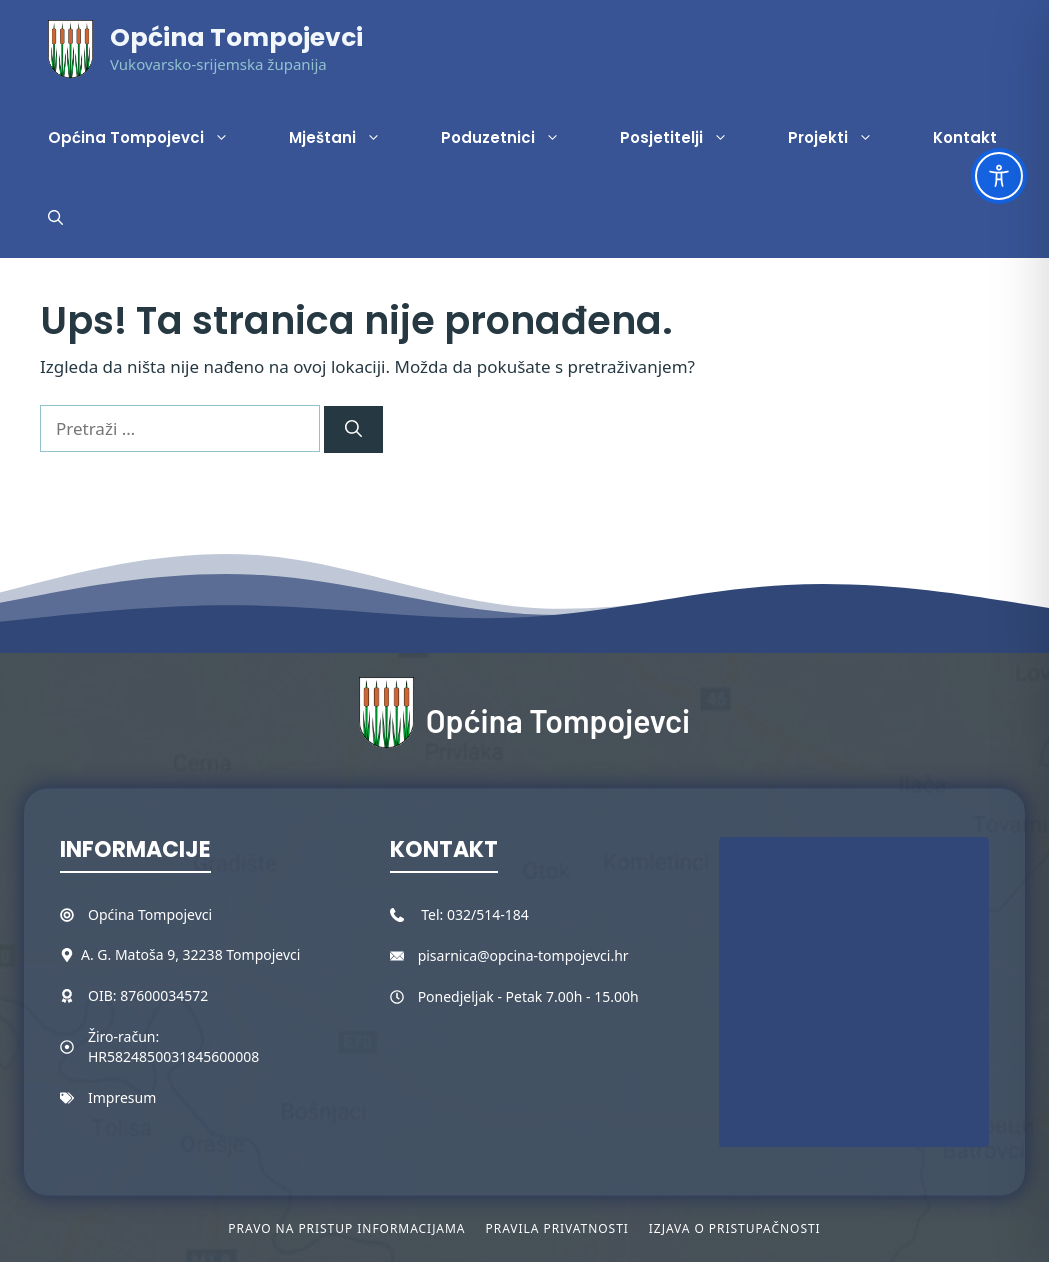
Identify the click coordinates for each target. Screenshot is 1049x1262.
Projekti (845, 138)
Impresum (122, 1097)
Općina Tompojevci (236, 37)
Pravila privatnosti (556, 1228)
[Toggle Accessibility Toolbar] (999, 176)
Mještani (350, 138)
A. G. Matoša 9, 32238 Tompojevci (190, 954)
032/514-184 (488, 914)
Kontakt (965, 137)
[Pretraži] (353, 430)
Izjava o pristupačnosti (735, 1228)
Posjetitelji (689, 138)
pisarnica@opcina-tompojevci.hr (523, 955)
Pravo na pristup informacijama (346, 1228)
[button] (55, 218)
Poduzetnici (515, 138)
